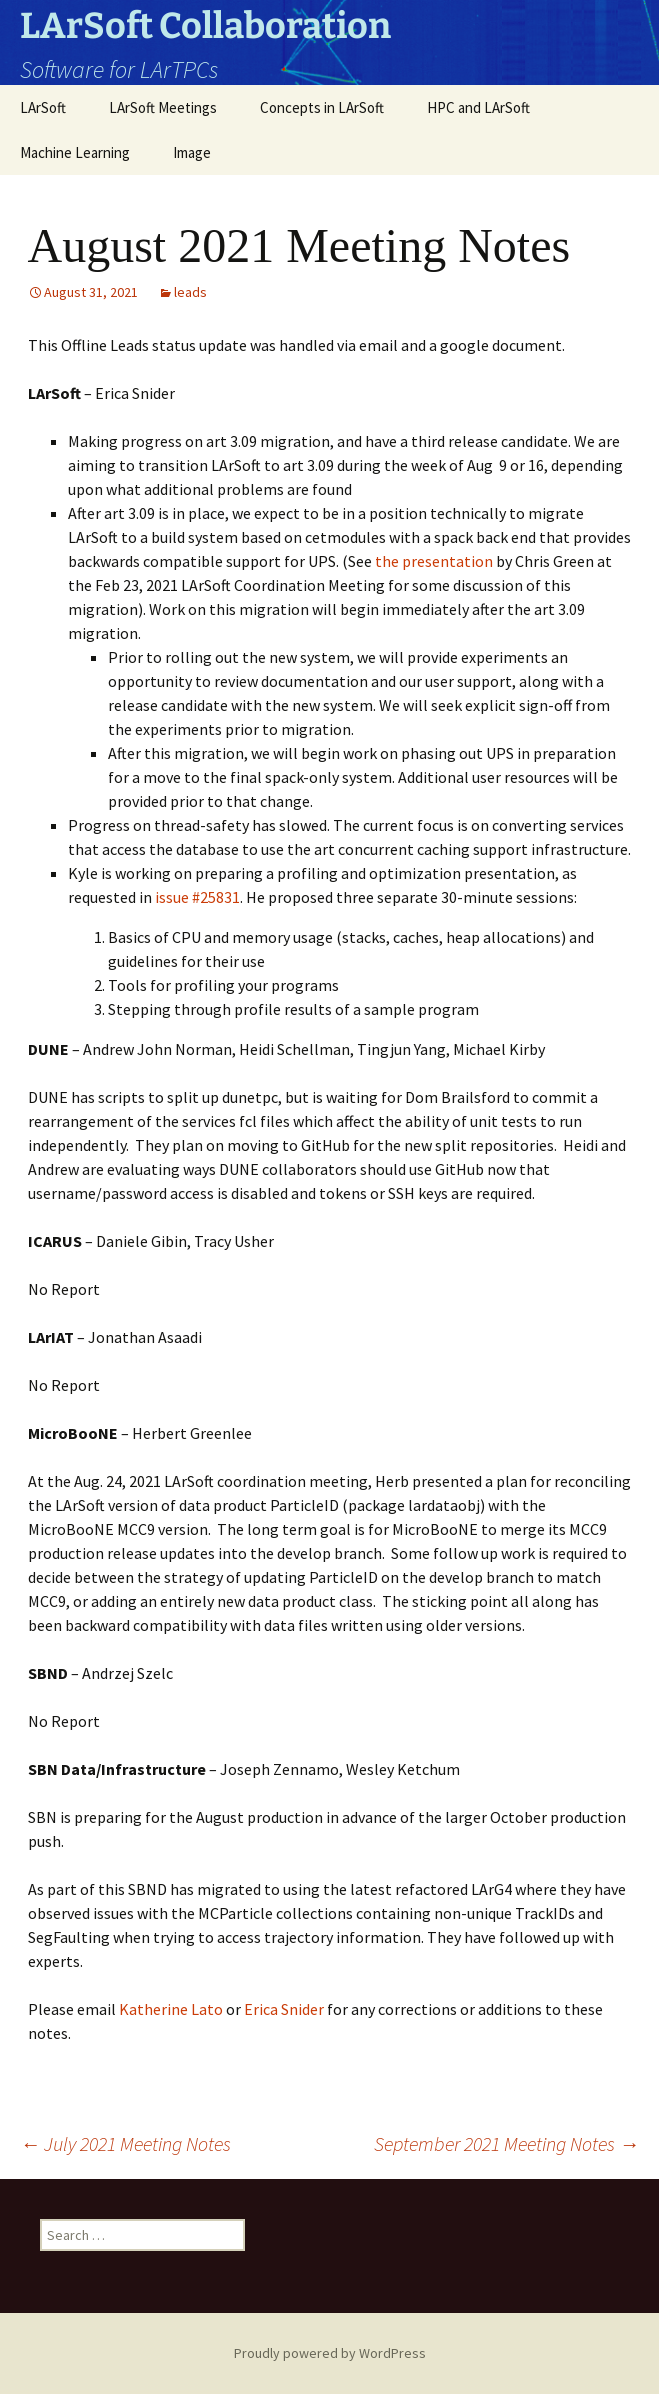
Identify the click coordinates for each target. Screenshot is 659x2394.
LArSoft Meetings (163, 107)
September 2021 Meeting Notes (506, 2143)
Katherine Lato (171, 2009)
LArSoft (43, 107)
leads (190, 292)
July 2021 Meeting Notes (125, 2143)
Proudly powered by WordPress (330, 2353)
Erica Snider (282, 2009)
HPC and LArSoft (478, 107)
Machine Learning (75, 152)
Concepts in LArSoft (322, 107)
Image (192, 152)
